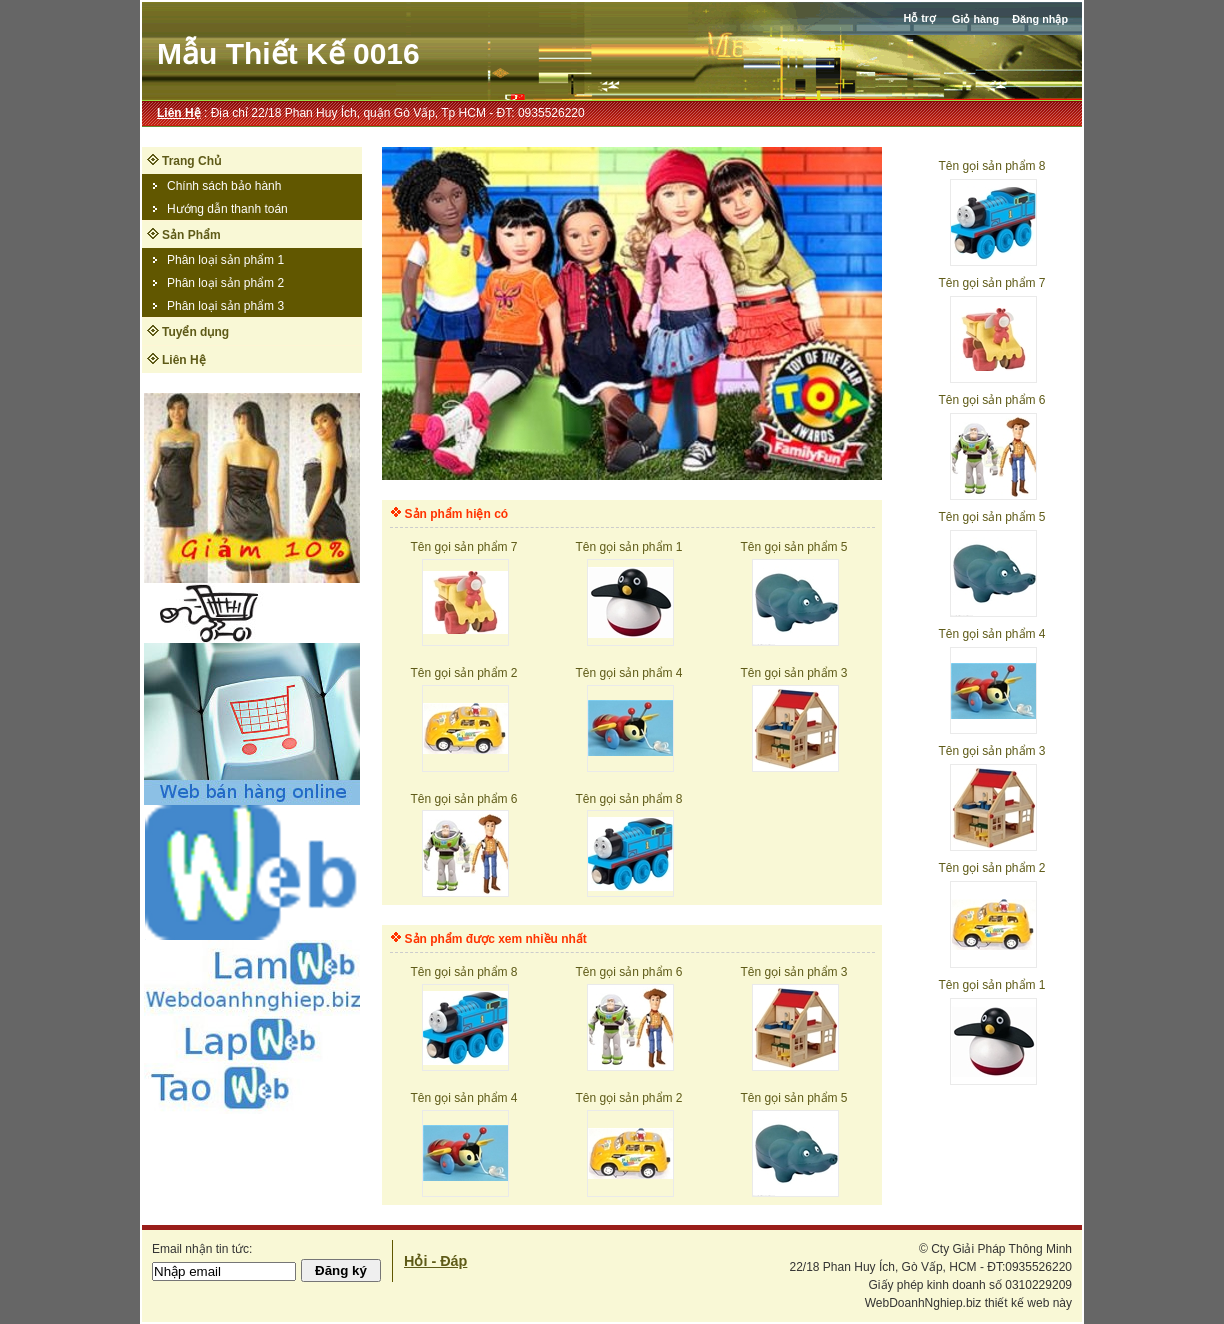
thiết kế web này (1028, 1303)
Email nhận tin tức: (202, 1249)
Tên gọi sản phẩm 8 (991, 166)
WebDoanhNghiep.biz (923, 1303)
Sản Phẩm (191, 235)
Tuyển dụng (195, 332)
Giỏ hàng (975, 19)
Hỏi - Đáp (435, 1261)
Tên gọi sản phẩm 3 (991, 751)
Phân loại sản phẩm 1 (225, 260)
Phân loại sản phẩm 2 (225, 283)
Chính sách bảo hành (224, 186)
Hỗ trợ (921, 18)
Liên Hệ (179, 113)
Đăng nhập (1040, 19)
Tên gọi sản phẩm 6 (991, 400)
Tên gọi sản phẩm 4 (991, 634)
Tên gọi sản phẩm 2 (991, 868)
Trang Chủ (191, 161)
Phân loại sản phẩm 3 (225, 306)
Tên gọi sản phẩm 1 (991, 985)
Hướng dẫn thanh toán (227, 209)
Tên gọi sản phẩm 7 (991, 283)
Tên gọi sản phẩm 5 (991, 517)
